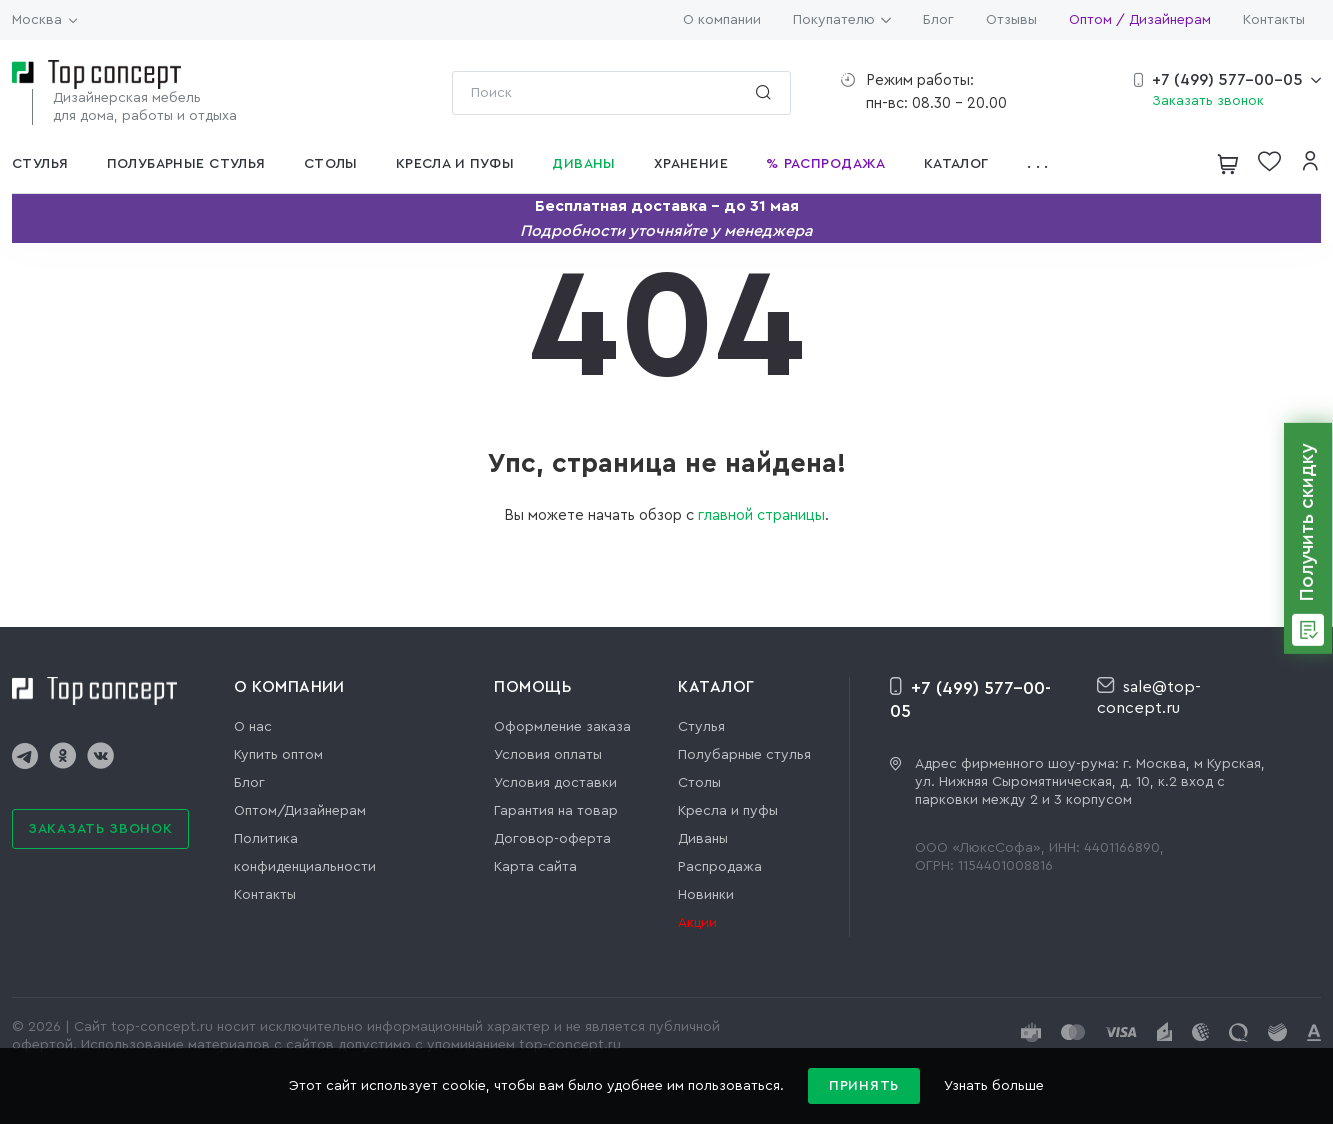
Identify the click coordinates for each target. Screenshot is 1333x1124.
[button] (1044, 164)
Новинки (706, 895)
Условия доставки (555, 783)
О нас (253, 727)
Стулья (701, 727)
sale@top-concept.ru (1149, 696)
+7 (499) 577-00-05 (1227, 80)
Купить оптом (278, 755)
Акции (697, 923)
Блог (938, 20)
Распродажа (720, 867)
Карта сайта (535, 867)
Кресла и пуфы (728, 811)
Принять (864, 1086)
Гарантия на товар (556, 811)
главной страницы (761, 515)
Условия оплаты (548, 755)
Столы (699, 783)
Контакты (1274, 20)
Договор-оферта (552, 839)
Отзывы (1011, 20)
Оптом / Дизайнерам (1140, 20)
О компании (722, 20)
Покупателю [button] (842, 20)
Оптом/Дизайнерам (300, 811)
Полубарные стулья (744, 755)
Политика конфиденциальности (305, 853)
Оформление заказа (562, 727)
